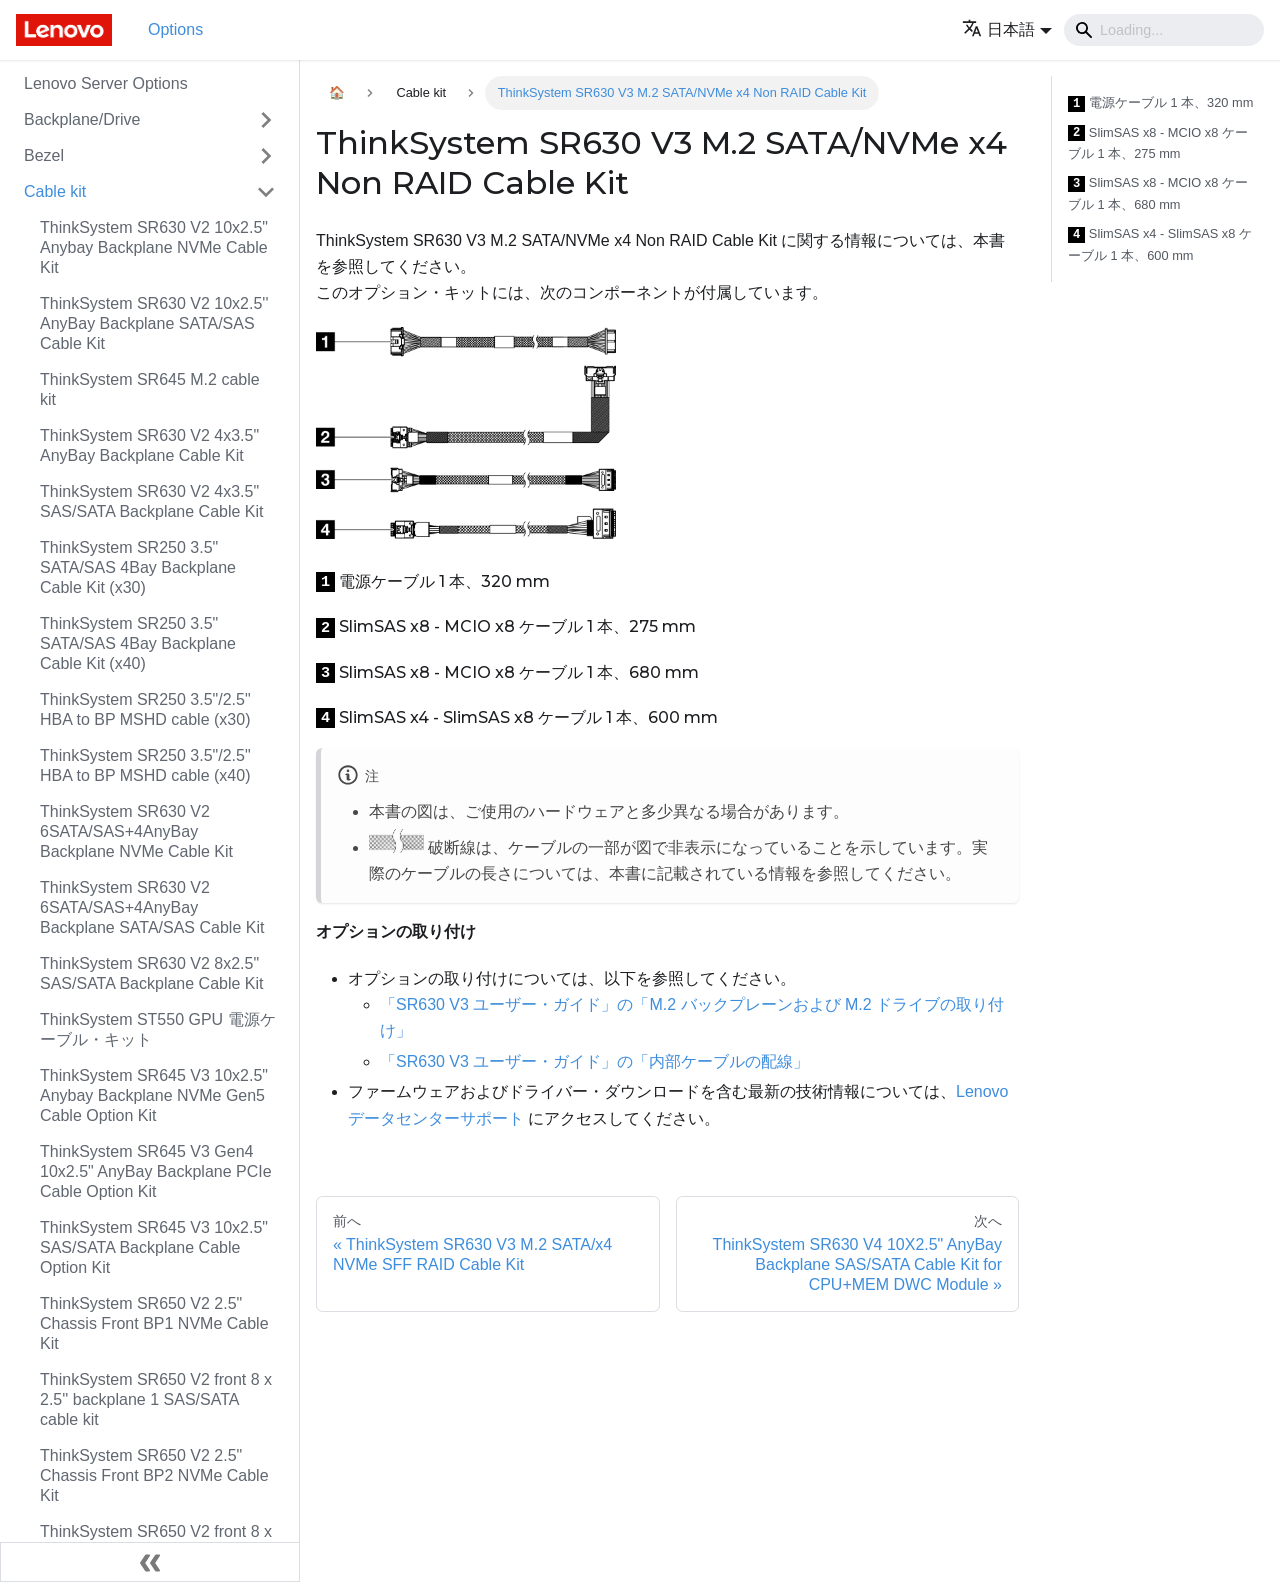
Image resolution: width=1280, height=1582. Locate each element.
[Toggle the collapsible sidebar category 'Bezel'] (266, 156)
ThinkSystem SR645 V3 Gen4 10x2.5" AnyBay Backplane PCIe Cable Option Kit (156, 1171)
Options (175, 29)
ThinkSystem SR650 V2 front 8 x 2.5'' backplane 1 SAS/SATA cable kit (156, 1399)
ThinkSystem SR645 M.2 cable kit (150, 389)
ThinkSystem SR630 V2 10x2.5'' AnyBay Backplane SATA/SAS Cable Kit (154, 323)
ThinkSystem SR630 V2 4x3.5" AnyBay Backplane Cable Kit (149, 445)
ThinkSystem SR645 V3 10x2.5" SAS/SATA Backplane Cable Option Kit (154, 1247)
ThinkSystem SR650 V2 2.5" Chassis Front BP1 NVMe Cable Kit (154, 1323)
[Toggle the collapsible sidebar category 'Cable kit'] (266, 192)
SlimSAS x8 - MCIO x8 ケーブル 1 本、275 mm (1158, 143)
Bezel (44, 155)
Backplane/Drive (82, 119)
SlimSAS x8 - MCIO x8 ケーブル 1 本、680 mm (1158, 193)
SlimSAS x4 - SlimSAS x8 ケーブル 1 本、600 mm (1160, 244)
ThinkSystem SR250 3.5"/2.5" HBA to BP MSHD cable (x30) (145, 709)
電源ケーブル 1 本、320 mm (1160, 103)
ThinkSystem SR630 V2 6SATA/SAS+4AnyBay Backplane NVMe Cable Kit (136, 831)
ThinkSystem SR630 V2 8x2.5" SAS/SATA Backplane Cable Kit (152, 973)
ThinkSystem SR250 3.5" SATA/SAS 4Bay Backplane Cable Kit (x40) (138, 643)
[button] (1007, 29)
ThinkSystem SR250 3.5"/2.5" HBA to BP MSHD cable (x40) (145, 765)
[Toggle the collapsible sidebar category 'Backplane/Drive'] (266, 120)
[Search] (1164, 30)
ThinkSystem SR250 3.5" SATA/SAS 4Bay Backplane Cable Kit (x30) (138, 567)
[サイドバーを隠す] (150, 1562)
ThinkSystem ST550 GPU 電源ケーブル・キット (158, 1029)
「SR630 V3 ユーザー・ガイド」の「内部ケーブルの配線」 (594, 1061)
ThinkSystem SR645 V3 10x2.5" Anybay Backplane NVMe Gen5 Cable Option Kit (154, 1095)
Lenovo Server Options (106, 83)
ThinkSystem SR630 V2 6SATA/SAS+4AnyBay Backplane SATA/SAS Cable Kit (152, 907)
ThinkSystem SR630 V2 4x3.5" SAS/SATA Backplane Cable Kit (152, 501)
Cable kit (55, 191)
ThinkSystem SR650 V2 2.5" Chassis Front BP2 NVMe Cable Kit (154, 1475)
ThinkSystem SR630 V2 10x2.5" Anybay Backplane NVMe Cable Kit (154, 247)
